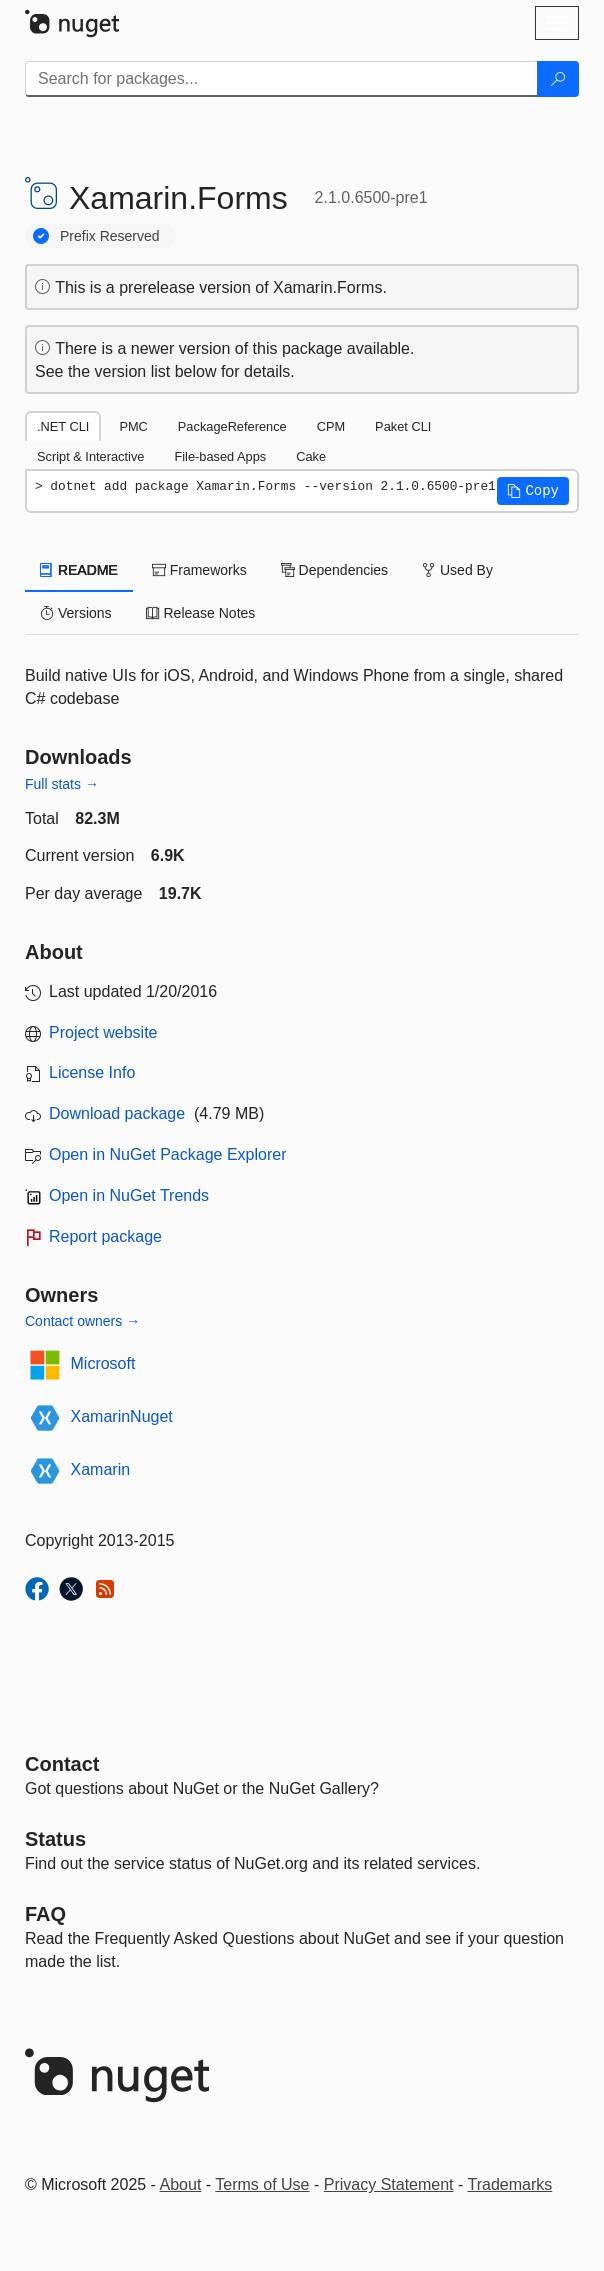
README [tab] (79, 570)
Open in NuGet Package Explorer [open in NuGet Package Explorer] (167, 1154)
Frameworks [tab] (199, 570)
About (181, 2184)
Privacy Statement (389, 2184)
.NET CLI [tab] (63, 426)
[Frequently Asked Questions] (45, 1914)
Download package (117, 1113)
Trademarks (510, 2184)
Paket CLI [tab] (403, 426)
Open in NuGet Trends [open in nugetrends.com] (129, 1195)
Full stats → (62, 784)
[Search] (558, 79)
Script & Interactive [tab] (90, 456)
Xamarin (101, 1469)
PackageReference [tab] (232, 426)
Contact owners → (82, 1321)
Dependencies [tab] (334, 570)
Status (55, 1839)
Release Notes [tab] (201, 613)
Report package (105, 1236)
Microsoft (103, 1363)
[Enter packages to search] (281, 79)
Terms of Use (262, 2184)
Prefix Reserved (110, 236)
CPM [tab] (331, 426)
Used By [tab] (457, 570)
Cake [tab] (311, 456)
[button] (533, 491)
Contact (62, 1764)
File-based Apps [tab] (220, 456)
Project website (103, 1032)
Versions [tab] (76, 613)
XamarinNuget (122, 1416)
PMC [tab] (133, 426)
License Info (92, 1072)
